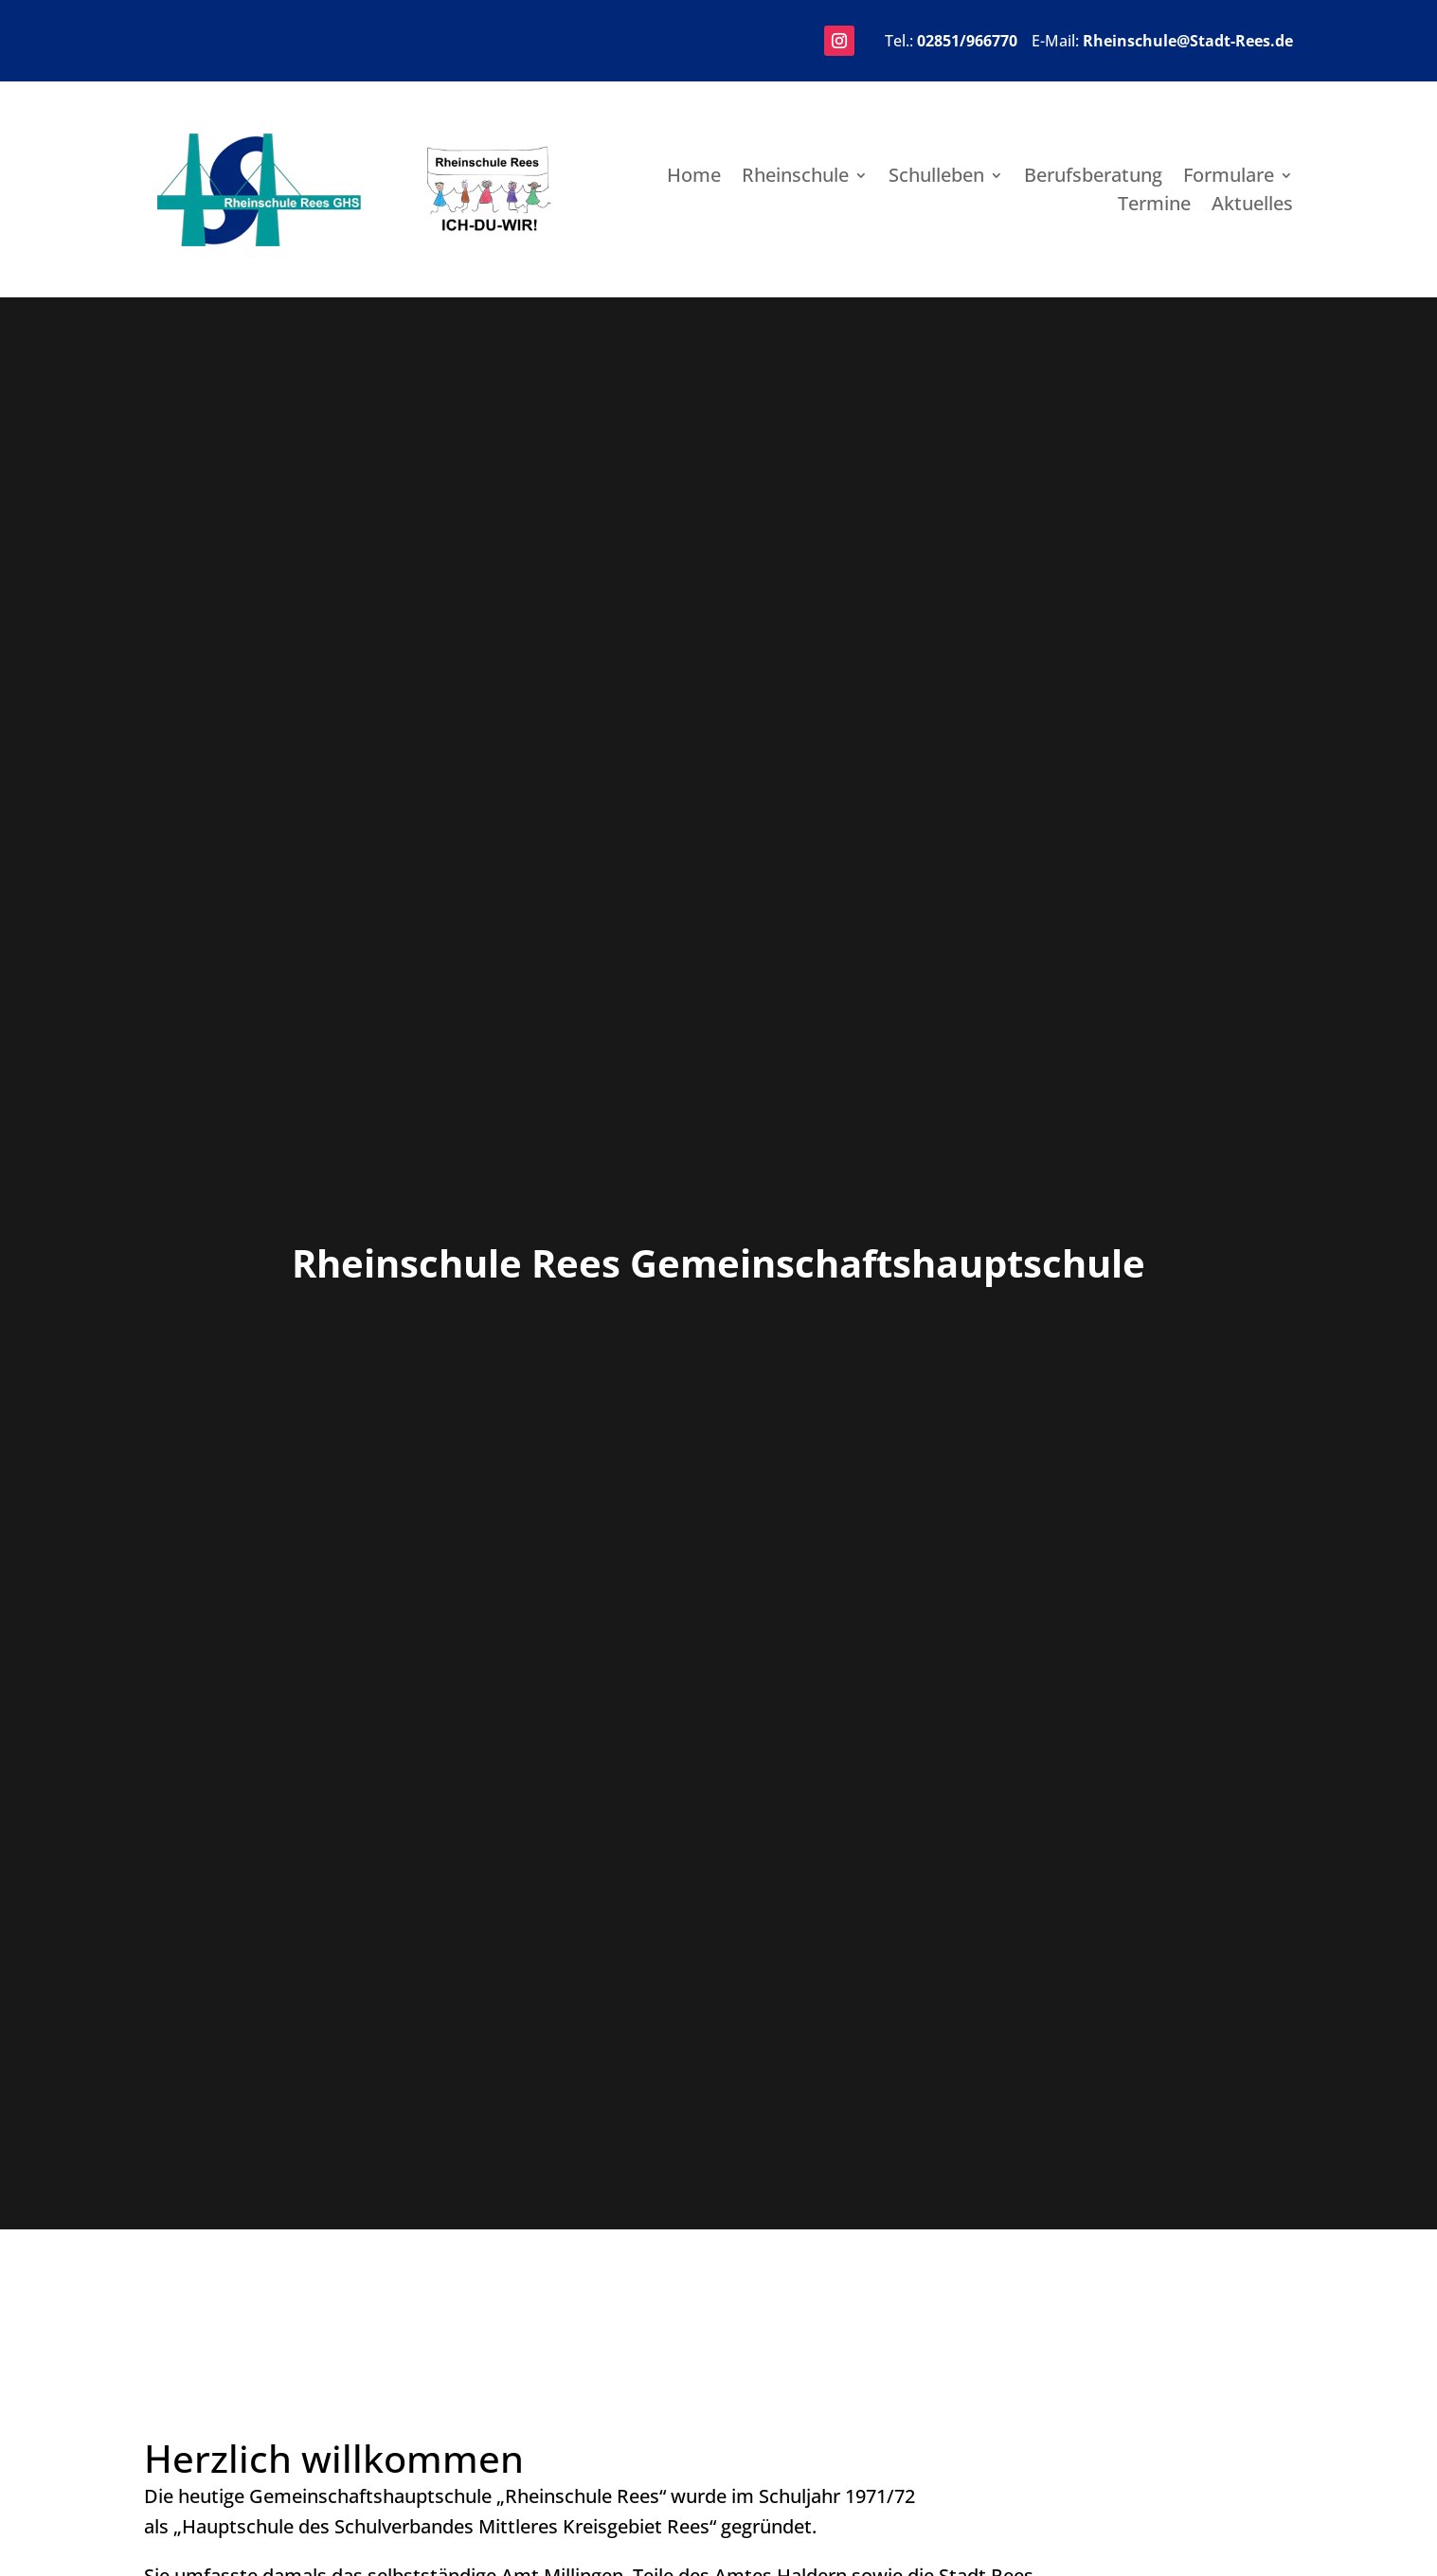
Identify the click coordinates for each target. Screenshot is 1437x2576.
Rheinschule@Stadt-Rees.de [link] (1188, 40)
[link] (259, 239)
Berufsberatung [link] (1093, 178)
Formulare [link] (1228, 178)
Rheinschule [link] (795, 178)
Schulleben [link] (936, 178)
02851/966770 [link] (967, 40)
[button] (839, 41)
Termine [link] (1154, 206)
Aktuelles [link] (1252, 206)
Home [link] (694, 178)
